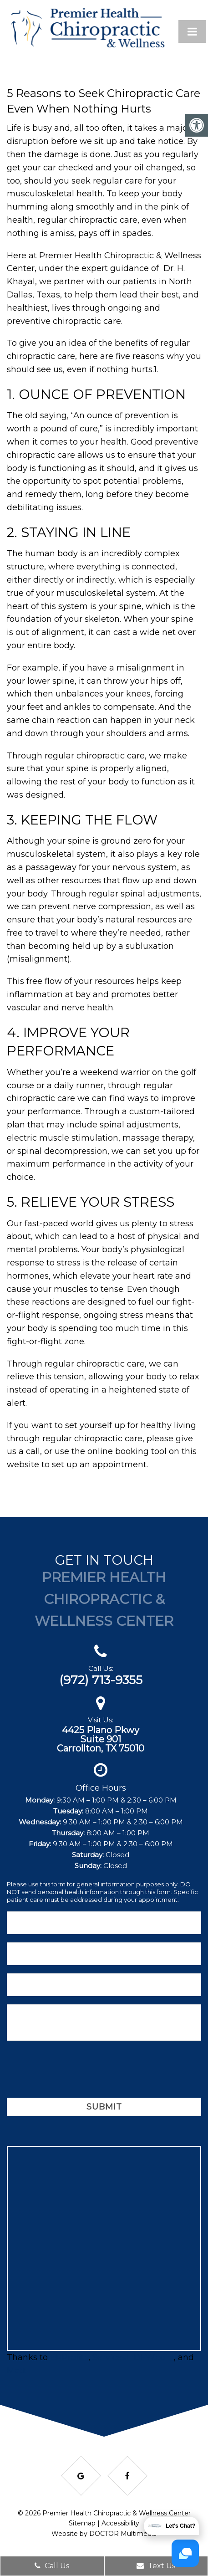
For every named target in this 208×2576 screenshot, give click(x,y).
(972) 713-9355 (100, 1680)
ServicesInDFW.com (133, 2357)
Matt (16, 2371)
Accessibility (120, 2523)
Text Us (156, 2565)
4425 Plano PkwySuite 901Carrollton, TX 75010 (100, 1739)
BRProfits (69, 2357)
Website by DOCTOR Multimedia (104, 2534)
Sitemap (82, 2523)
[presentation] (76, 2071)
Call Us (52, 2565)
